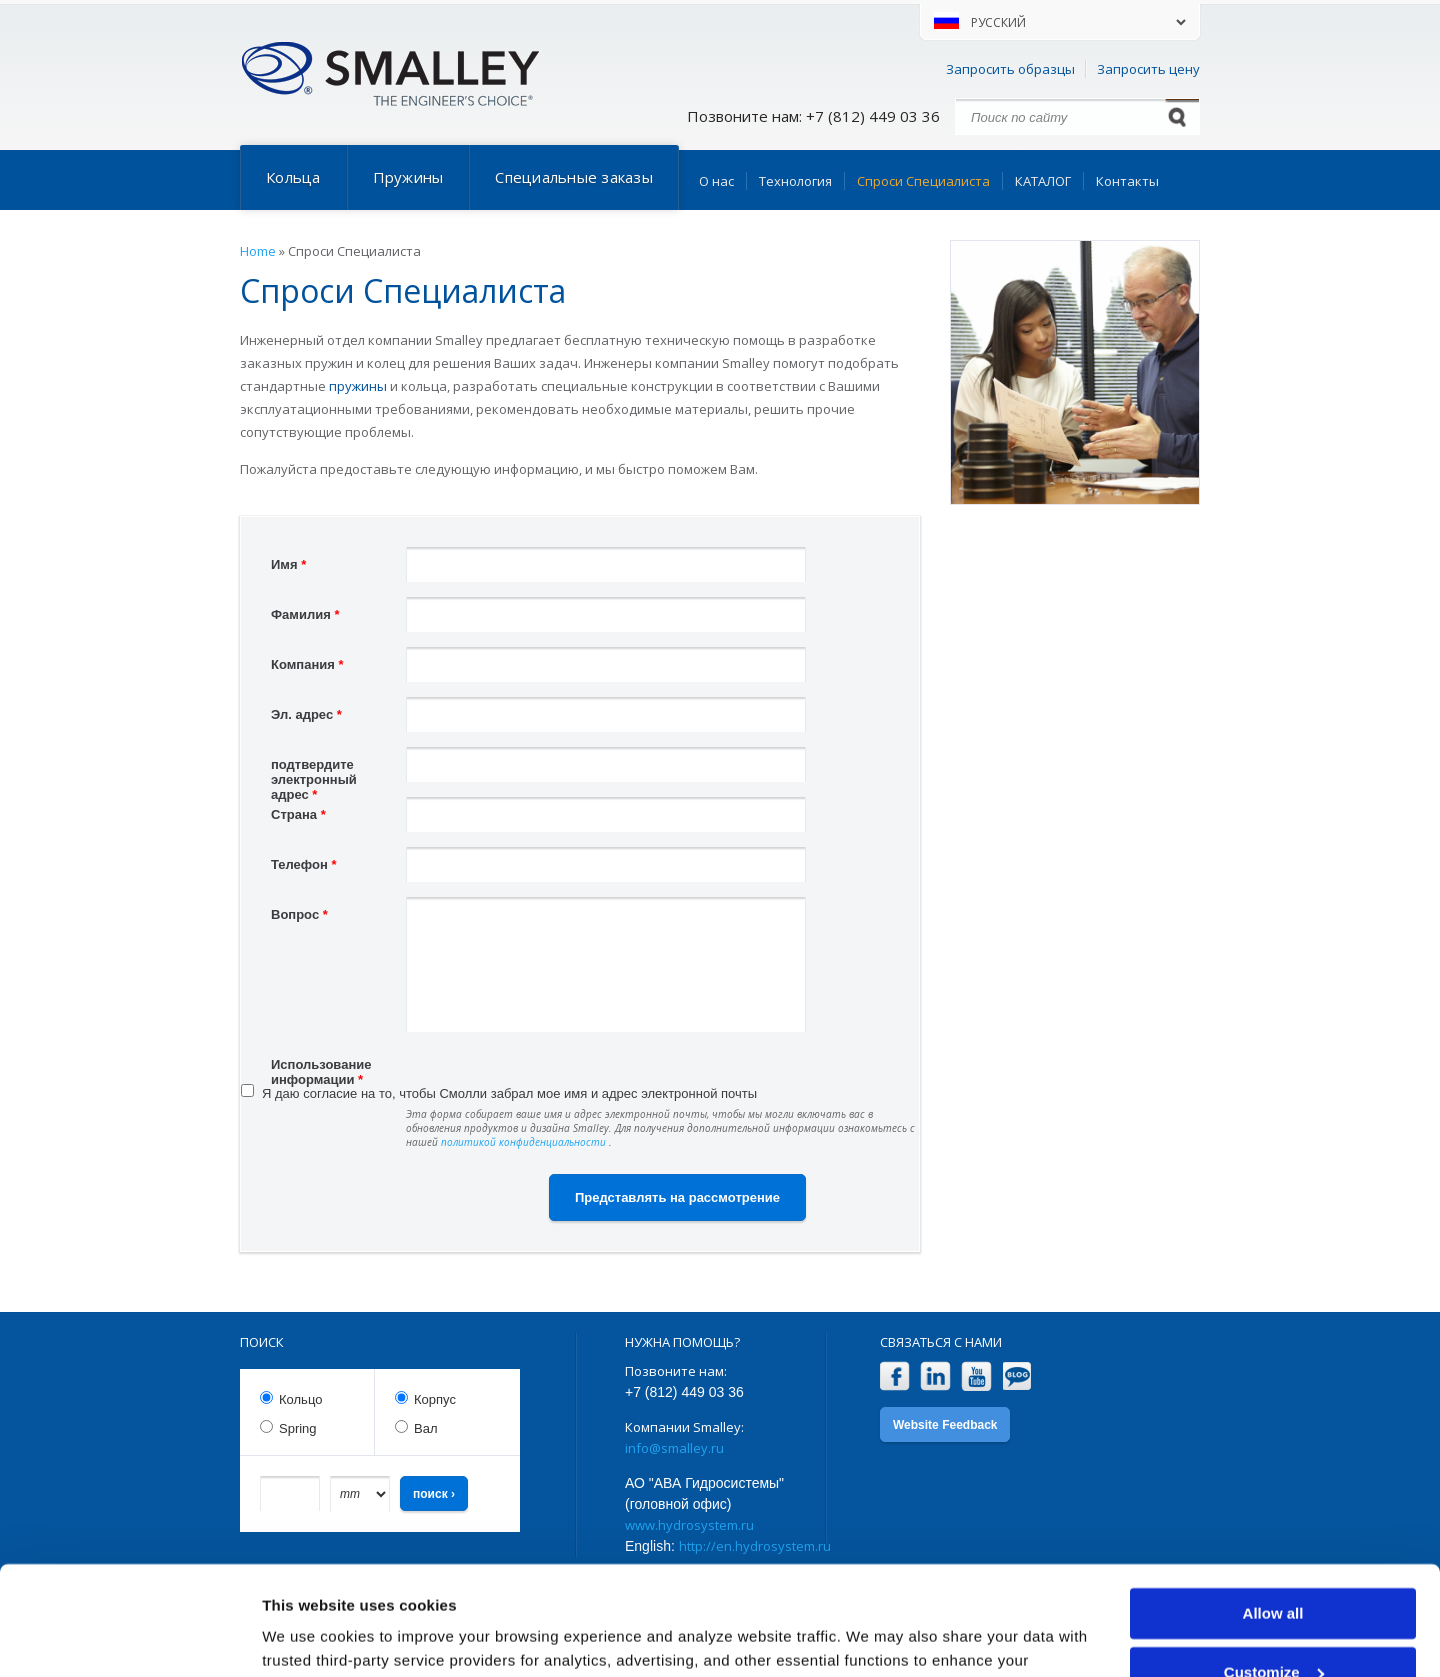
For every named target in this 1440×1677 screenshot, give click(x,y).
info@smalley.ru (674, 1448)
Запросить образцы (1010, 69)
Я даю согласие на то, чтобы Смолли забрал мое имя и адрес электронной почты (509, 1093)
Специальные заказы (574, 177)
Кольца (293, 177)
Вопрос (299, 914)
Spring (298, 1428)
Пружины (408, 177)
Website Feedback (945, 1425)
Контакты (1127, 181)
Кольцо (300, 1399)
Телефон (304, 864)
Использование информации (321, 1067)
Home (258, 251)
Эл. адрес (306, 714)
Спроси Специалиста (923, 181)
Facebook (894, 1376)
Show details (308, 1637)
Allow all (1273, 1511)
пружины (358, 386)
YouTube (976, 1376)
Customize (1274, 1569)
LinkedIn (935, 1376)
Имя (288, 564)
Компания (307, 664)
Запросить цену (1148, 69)
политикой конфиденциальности (525, 1142)
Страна (298, 814)
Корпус (435, 1399)
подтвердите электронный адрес (314, 767)
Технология (795, 181)
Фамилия (305, 614)
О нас (716, 181)
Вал (426, 1428)
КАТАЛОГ (1043, 181)
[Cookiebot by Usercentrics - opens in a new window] (129, 1638)
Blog (1017, 1376)
